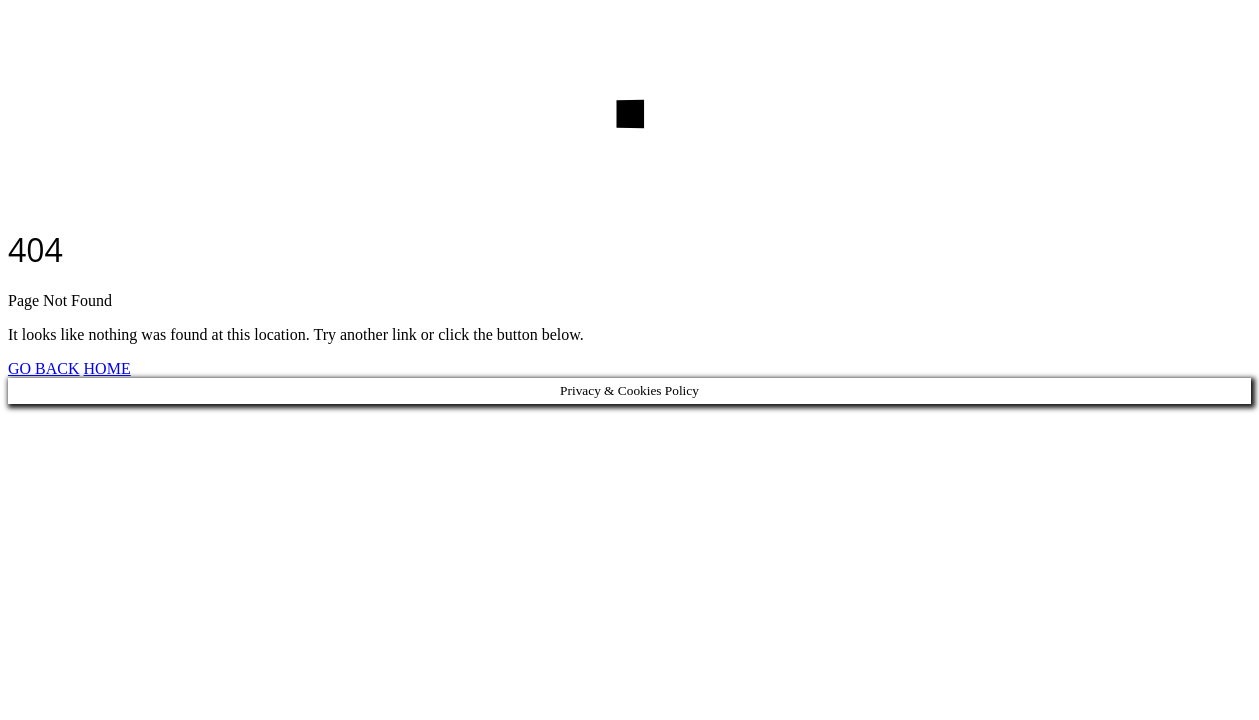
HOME (107, 368)
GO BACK (44, 368)
